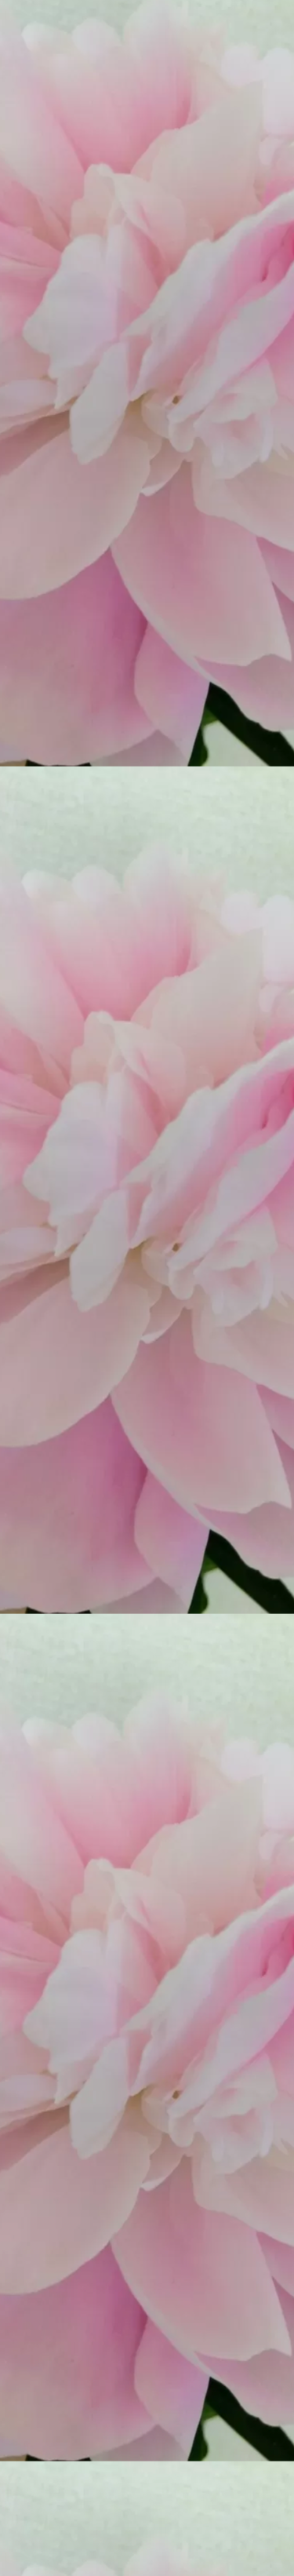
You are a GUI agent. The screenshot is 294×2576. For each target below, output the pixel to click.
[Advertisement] (147, 2175)
